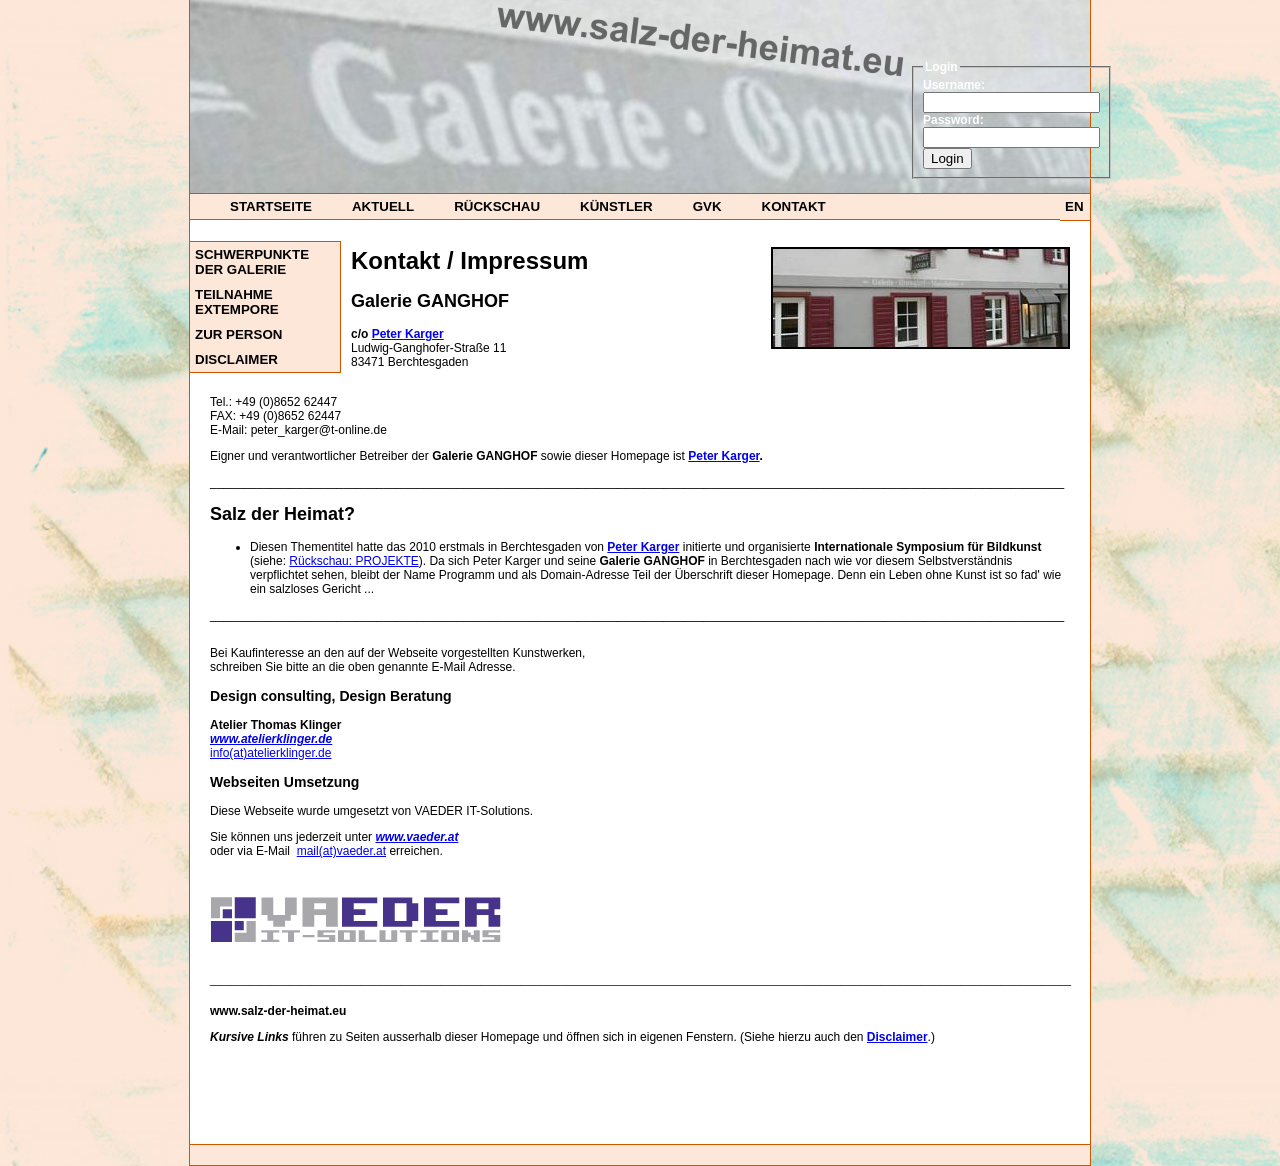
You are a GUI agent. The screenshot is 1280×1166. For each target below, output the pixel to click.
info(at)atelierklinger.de (270, 753)
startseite (271, 206)
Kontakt (794, 206)
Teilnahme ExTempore (237, 302)
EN (1074, 206)
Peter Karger (723, 456)
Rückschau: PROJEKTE (353, 561)
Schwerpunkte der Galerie (252, 262)
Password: (953, 120)
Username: (954, 85)
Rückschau (497, 206)
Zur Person (238, 334)
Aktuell (383, 206)
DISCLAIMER (236, 359)
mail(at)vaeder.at (341, 851)
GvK (707, 206)
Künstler (616, 206)
